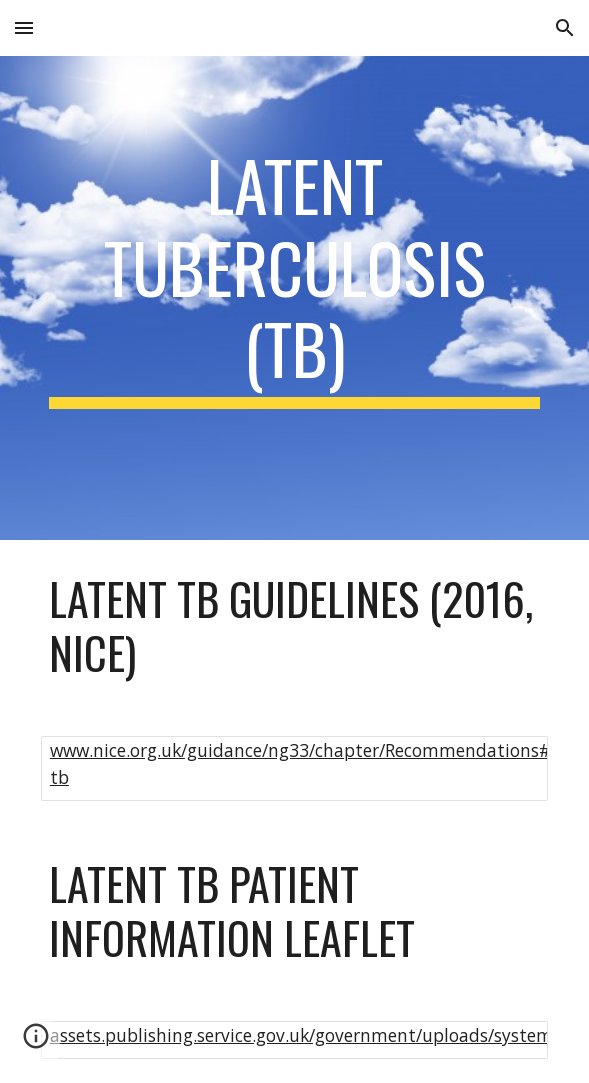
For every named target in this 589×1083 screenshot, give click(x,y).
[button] (24, 27)
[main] (294, 298)
